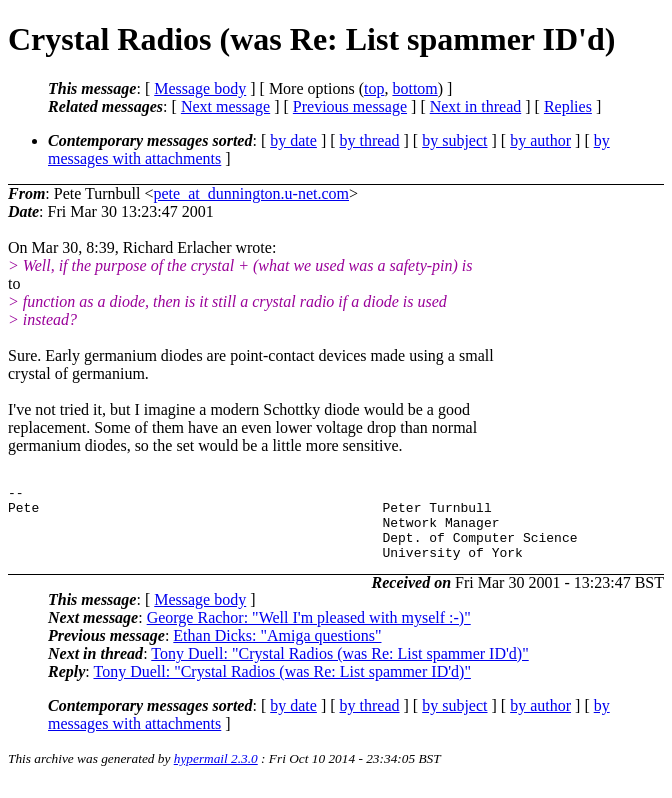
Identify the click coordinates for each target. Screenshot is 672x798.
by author (540, 140)
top (374, 88)
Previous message (350, 106)
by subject (454, 140)
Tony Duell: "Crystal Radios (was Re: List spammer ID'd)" (339, 668)
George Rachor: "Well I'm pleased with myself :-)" (309, 632)
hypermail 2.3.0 (216, 773)
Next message (225, 106)
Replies (568, 106)
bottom (414, 88)
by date (293, 140)
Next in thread (476, 106)
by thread (370, 140)
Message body (200, 88)
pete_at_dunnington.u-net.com (252, 193)
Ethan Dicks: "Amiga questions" (277, 650)
